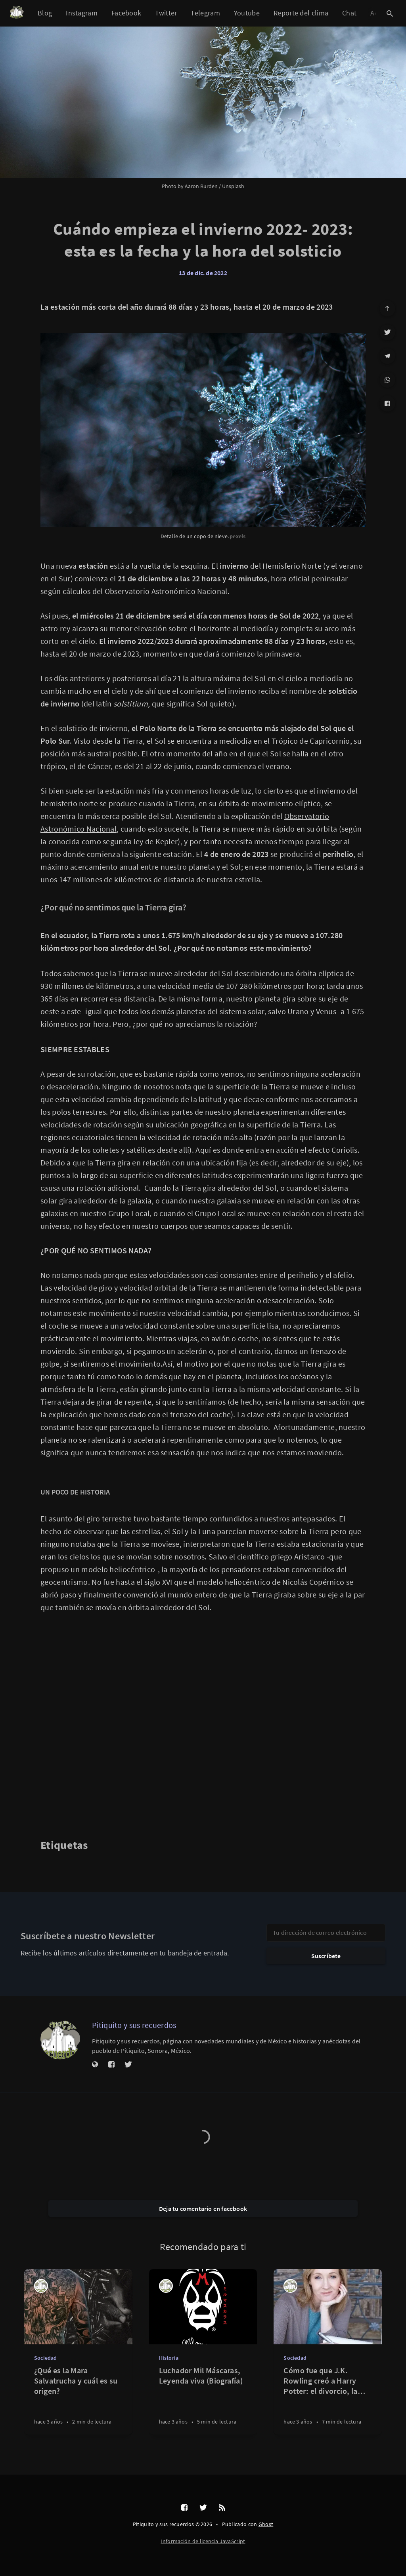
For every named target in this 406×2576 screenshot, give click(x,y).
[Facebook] (387, 403)
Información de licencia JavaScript (203, 2541)
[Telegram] (387, 356)
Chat (349, 12)
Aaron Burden (201, 186)
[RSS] (222, 2507)
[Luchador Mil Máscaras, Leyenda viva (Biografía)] (203, 2400)
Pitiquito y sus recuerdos (134, 2025)
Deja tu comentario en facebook (203, 2208)
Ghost (266, 2524)
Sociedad (45, 2357)
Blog (45, 12)
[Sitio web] (95, 2065)
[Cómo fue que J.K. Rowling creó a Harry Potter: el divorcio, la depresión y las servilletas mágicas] (328, 2400)
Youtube (247, 12)
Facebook (126, 12)
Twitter (166, 12)
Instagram (82, 12)
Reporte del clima (301, 12)
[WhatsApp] (387, 380)
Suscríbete (326, 1956)
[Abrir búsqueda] (389, 13)
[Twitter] (387, 332)
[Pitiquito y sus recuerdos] (60, 2040)
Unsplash (233, 186)
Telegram (205, 12)
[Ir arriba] (387, 308)
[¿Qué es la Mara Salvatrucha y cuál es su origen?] (78, 2400)
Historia (169, 2357)
